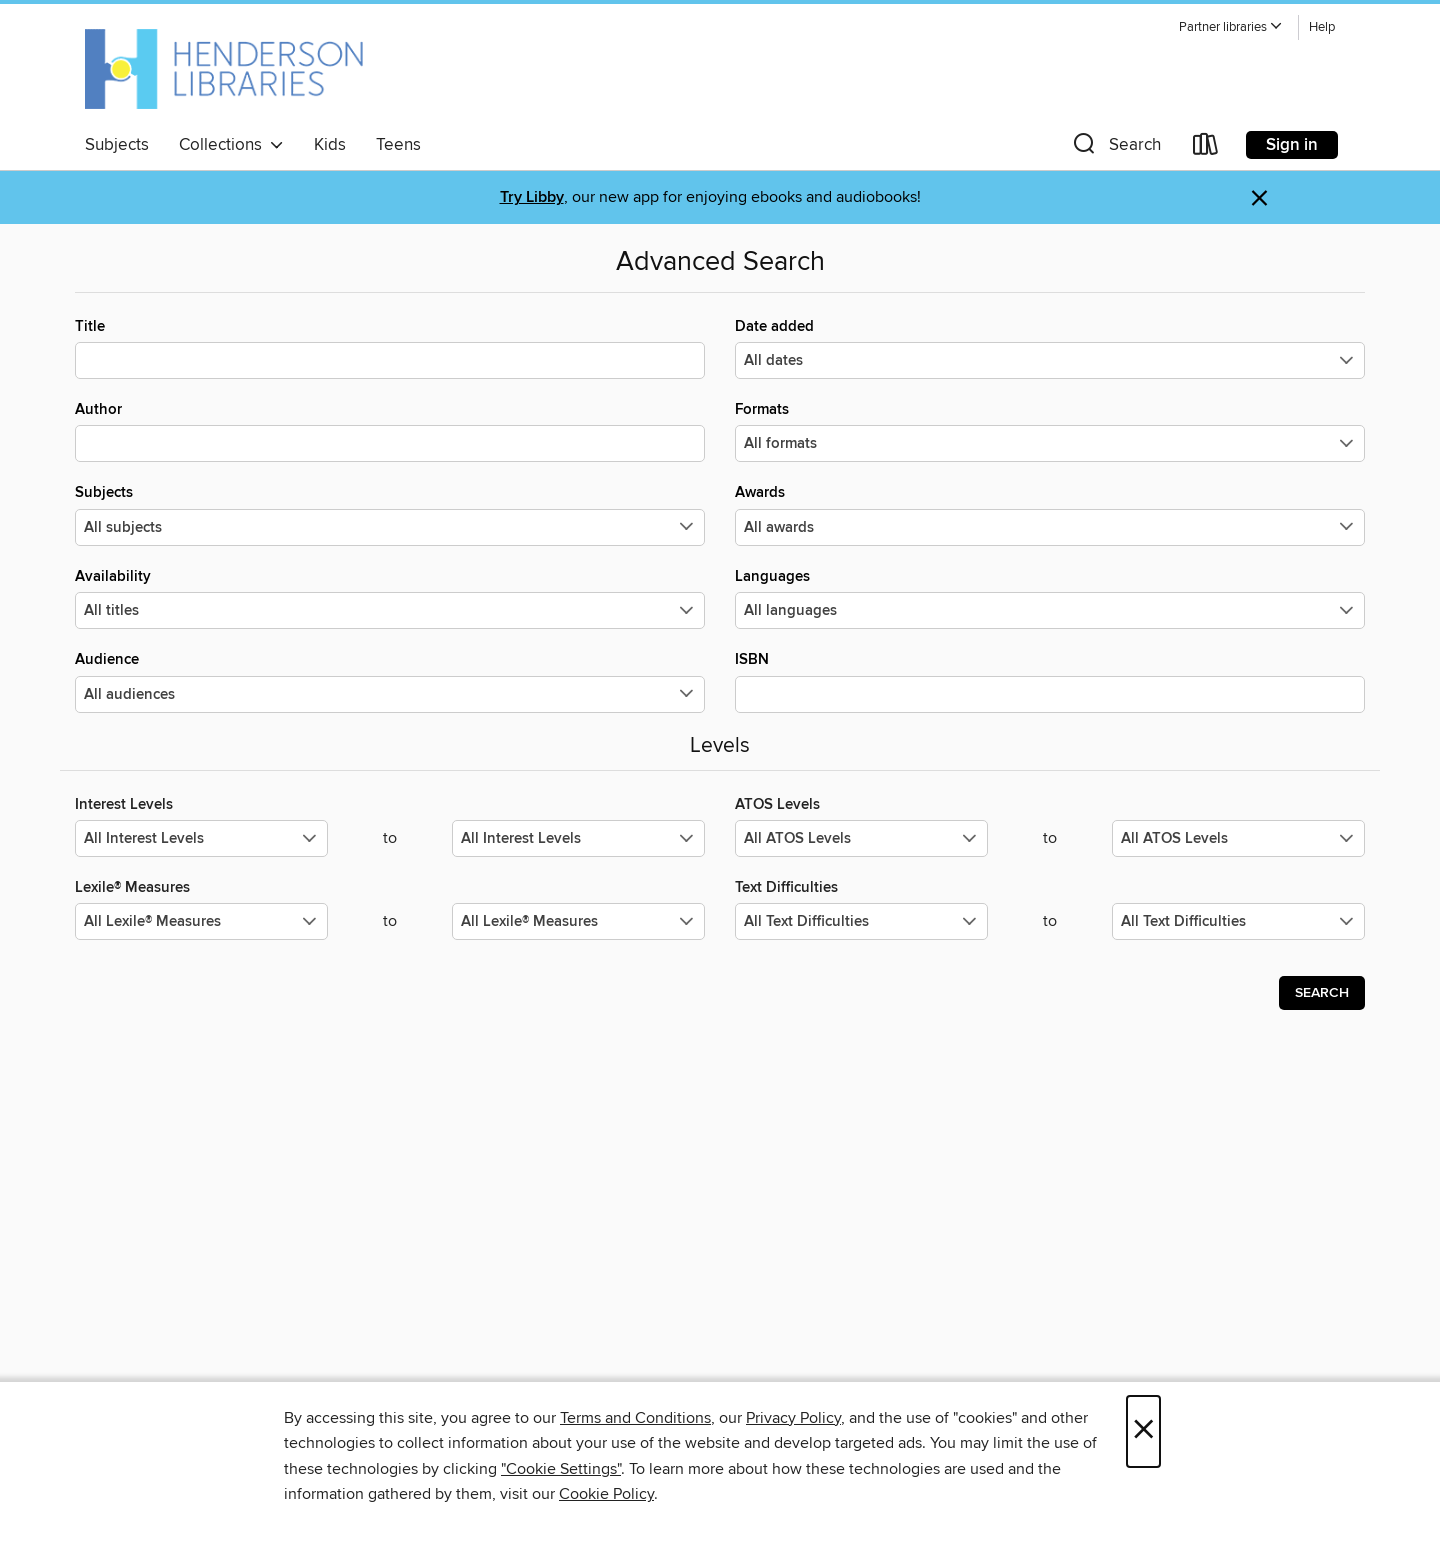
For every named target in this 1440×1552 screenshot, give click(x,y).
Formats (1050, 431)
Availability (390, 598)
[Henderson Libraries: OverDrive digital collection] (224, 69)
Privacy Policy (793, 1418)
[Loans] (1206, 148)
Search (1322, 993)
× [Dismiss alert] (1259, 198)
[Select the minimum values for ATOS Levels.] (861, 838)
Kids (330, 145)
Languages (1050, 598)
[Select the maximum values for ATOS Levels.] (1238, 838)
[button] (1231, 27)
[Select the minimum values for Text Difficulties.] (861, 921)
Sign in (1292, 145)
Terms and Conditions (635, 1418)
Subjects (117, 145)
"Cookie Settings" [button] (561, 1469)
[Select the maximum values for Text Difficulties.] (1238, 921)
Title (390, 348)
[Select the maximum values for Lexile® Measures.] (578, 921)
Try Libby (532, 197)
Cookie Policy (606, 1494)
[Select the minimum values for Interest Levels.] (201, 838)
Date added (1050, 348)
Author (390, 431)
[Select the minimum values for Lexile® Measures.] (201, 921)
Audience (390, 681)
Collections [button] (231, 145)
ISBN (1050, 681)
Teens (398, 145)
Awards (1050, 514)
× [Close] (1143, 1431)
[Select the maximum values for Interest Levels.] (578, 838)
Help (1322, 27)
